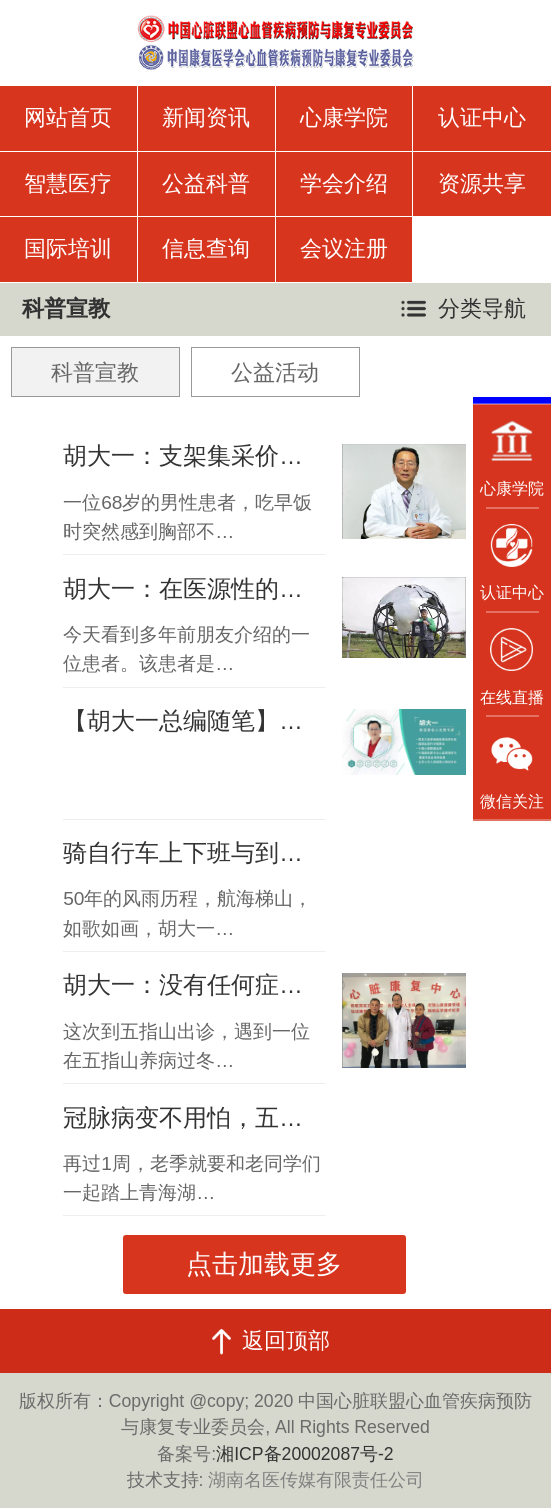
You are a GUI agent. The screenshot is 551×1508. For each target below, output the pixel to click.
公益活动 (275, 372)
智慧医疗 (68, 183)
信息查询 (206, 248)
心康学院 (344, 117)
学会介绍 (344, 183)
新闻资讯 (206, 117)
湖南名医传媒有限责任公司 (316, 1480)
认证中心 (482, 117)
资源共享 (482, 183)
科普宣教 (95, 372)
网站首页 (68, 117)
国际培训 (68, 248)
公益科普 (206, 183)
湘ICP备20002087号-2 (304, 1454)
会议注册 (344, 248)
